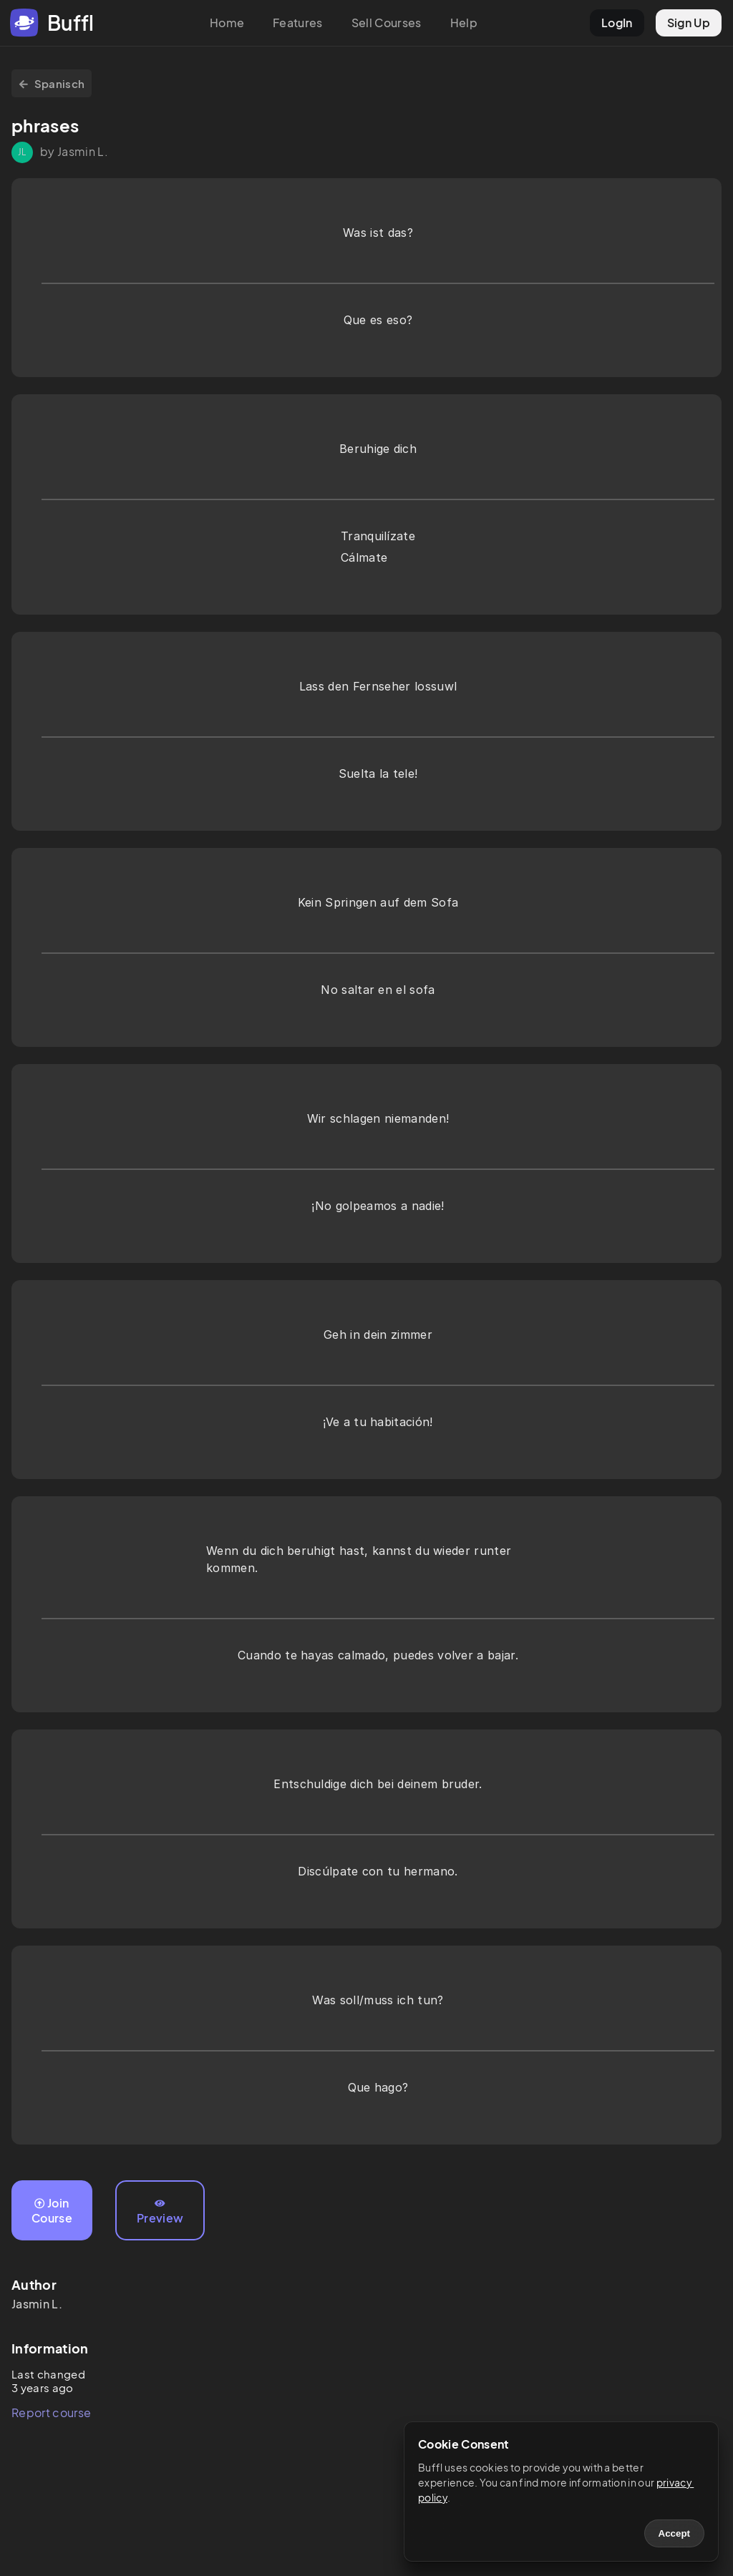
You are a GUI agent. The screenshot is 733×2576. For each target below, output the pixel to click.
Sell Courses (386, 22)
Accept (674, 2533)
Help (463, 22)
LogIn (617, 22)
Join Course (51, 2210)
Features (298, 22)
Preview (160, 2211)
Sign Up (688, 22)
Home (227, 22)
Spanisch (51, 83)
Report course (51, 2412)
